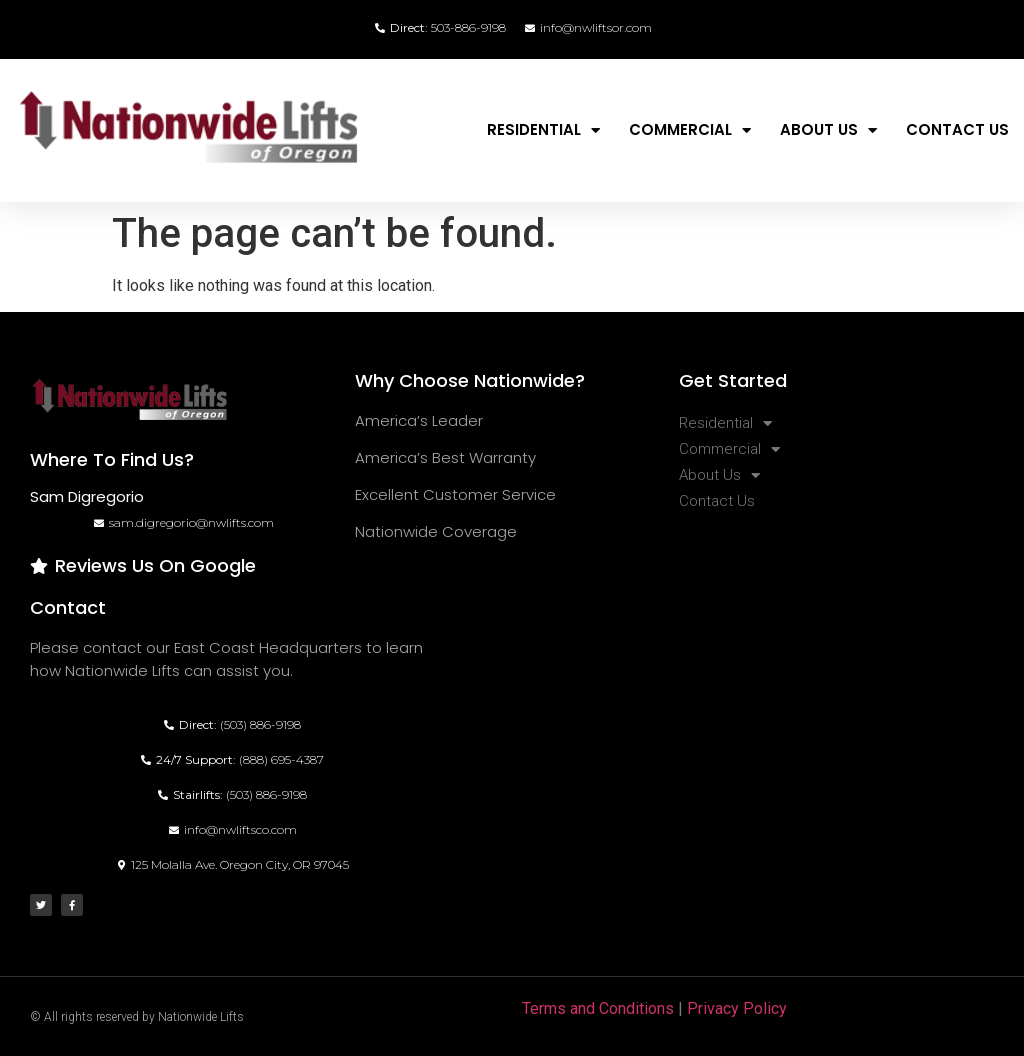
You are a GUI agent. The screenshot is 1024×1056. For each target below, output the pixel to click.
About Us (828, 130)
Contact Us (957, 129)
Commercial (690, 130)
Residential (543, 130)
